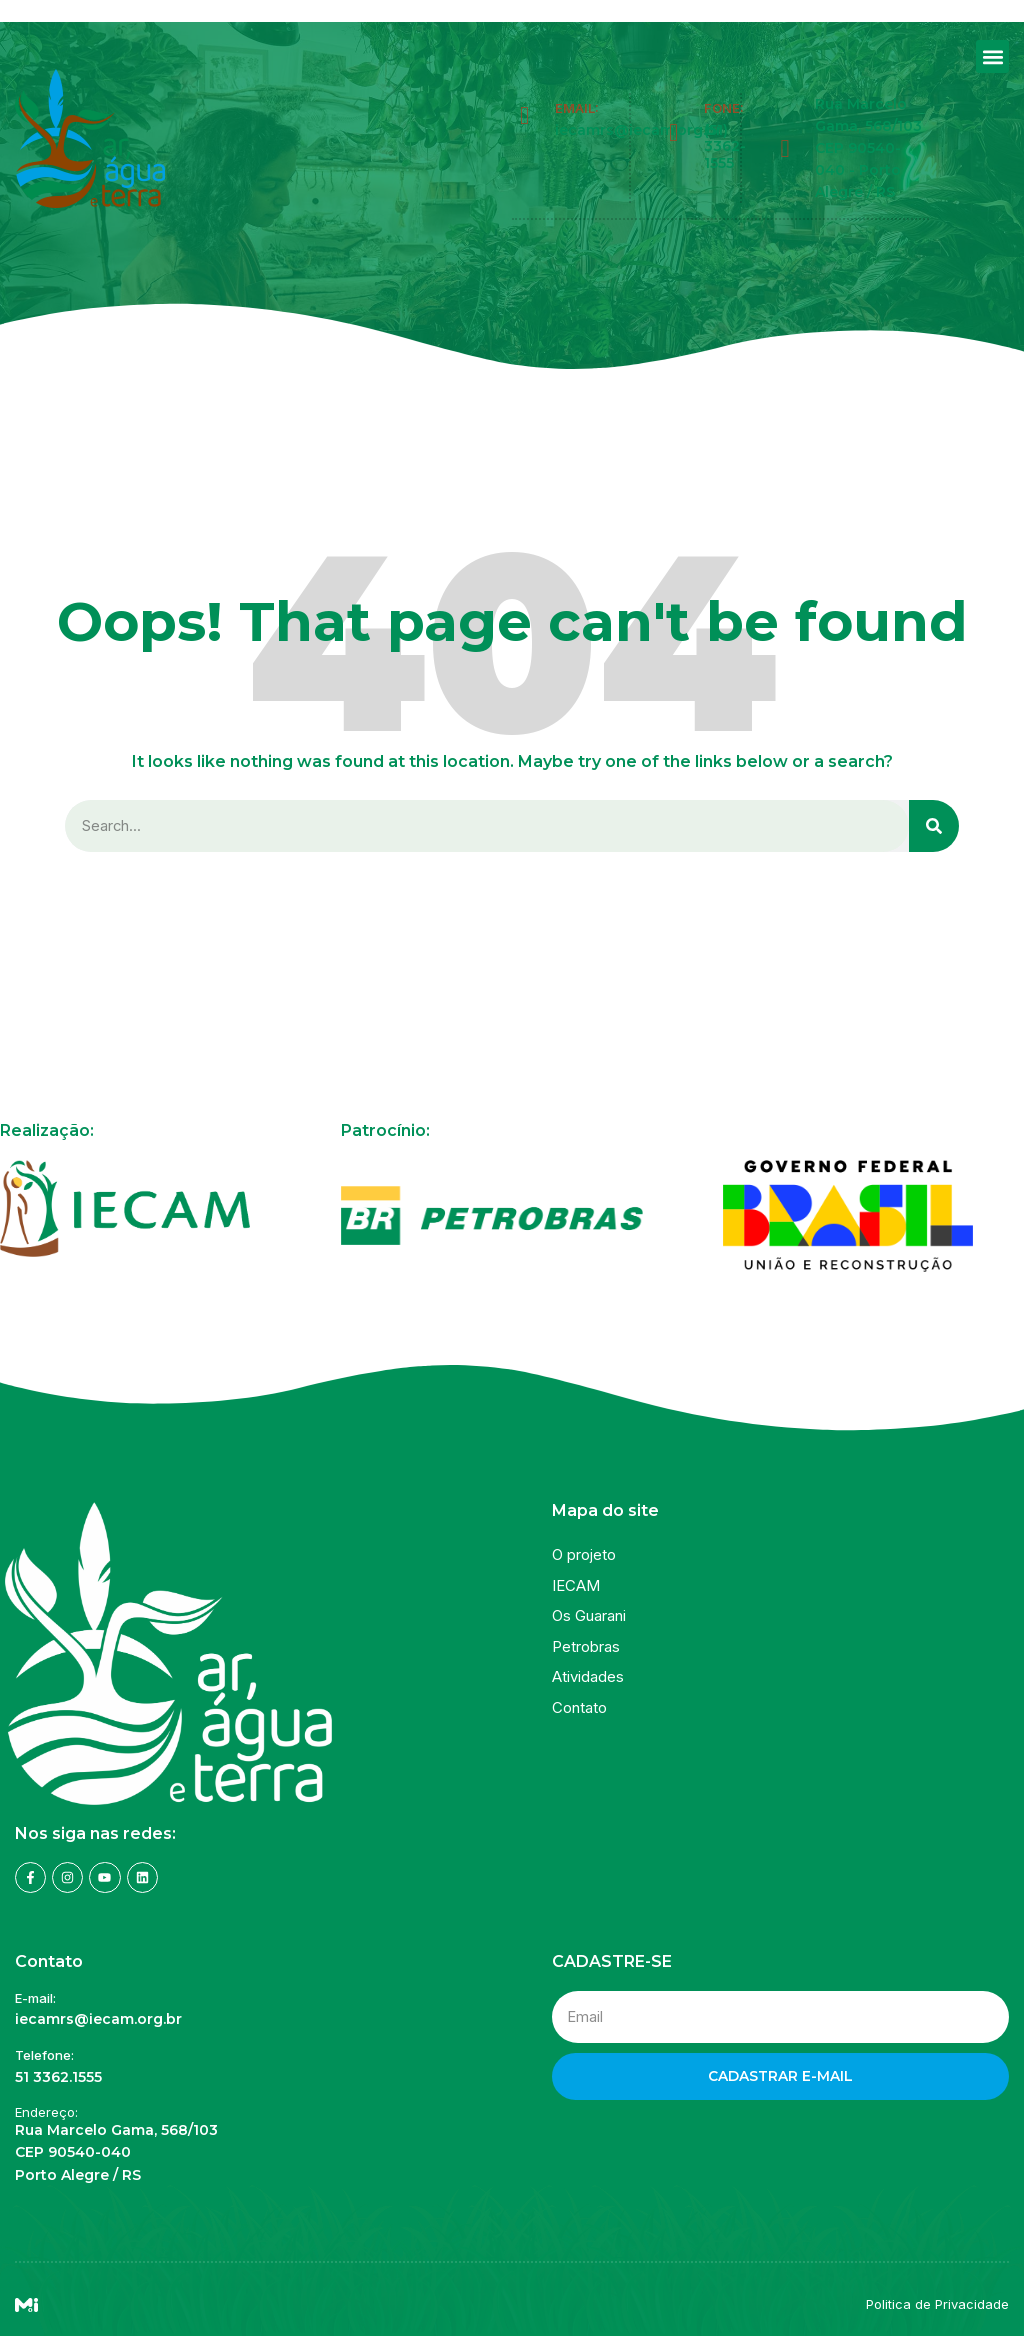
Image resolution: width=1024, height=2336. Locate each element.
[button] (992, 56)
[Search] (934, 826)
